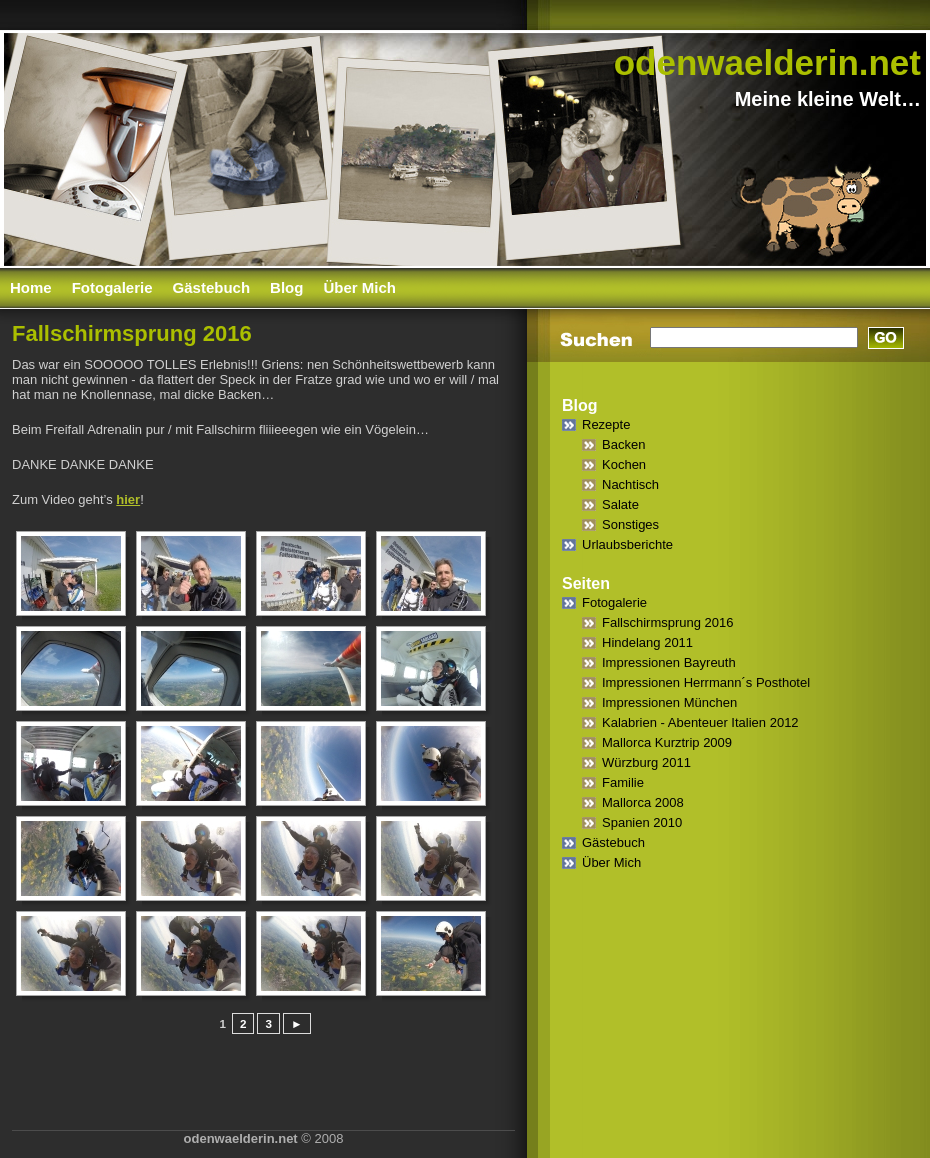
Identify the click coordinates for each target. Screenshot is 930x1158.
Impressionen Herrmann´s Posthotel (706, 682)
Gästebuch (212, 287)
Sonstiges (630, 524)
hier (128, 499)
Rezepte (606, 424)
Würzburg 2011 (646, 762)
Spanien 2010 (642, 822)
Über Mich (359, 287)
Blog (286, 287)
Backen (623, 444)
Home (31, 287)
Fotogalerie (112, 287)
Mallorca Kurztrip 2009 (667, 742)
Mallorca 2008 (643, 802)
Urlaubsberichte (627, 544)
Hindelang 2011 (647, 642)
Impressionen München (669, 702)
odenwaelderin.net (767, 62)
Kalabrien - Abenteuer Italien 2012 (700, 722)
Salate (620, 504)
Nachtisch (630, 484)
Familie (623, 782)
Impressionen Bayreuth (669, 662)
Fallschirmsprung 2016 (668, 622)
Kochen (624, 464)
